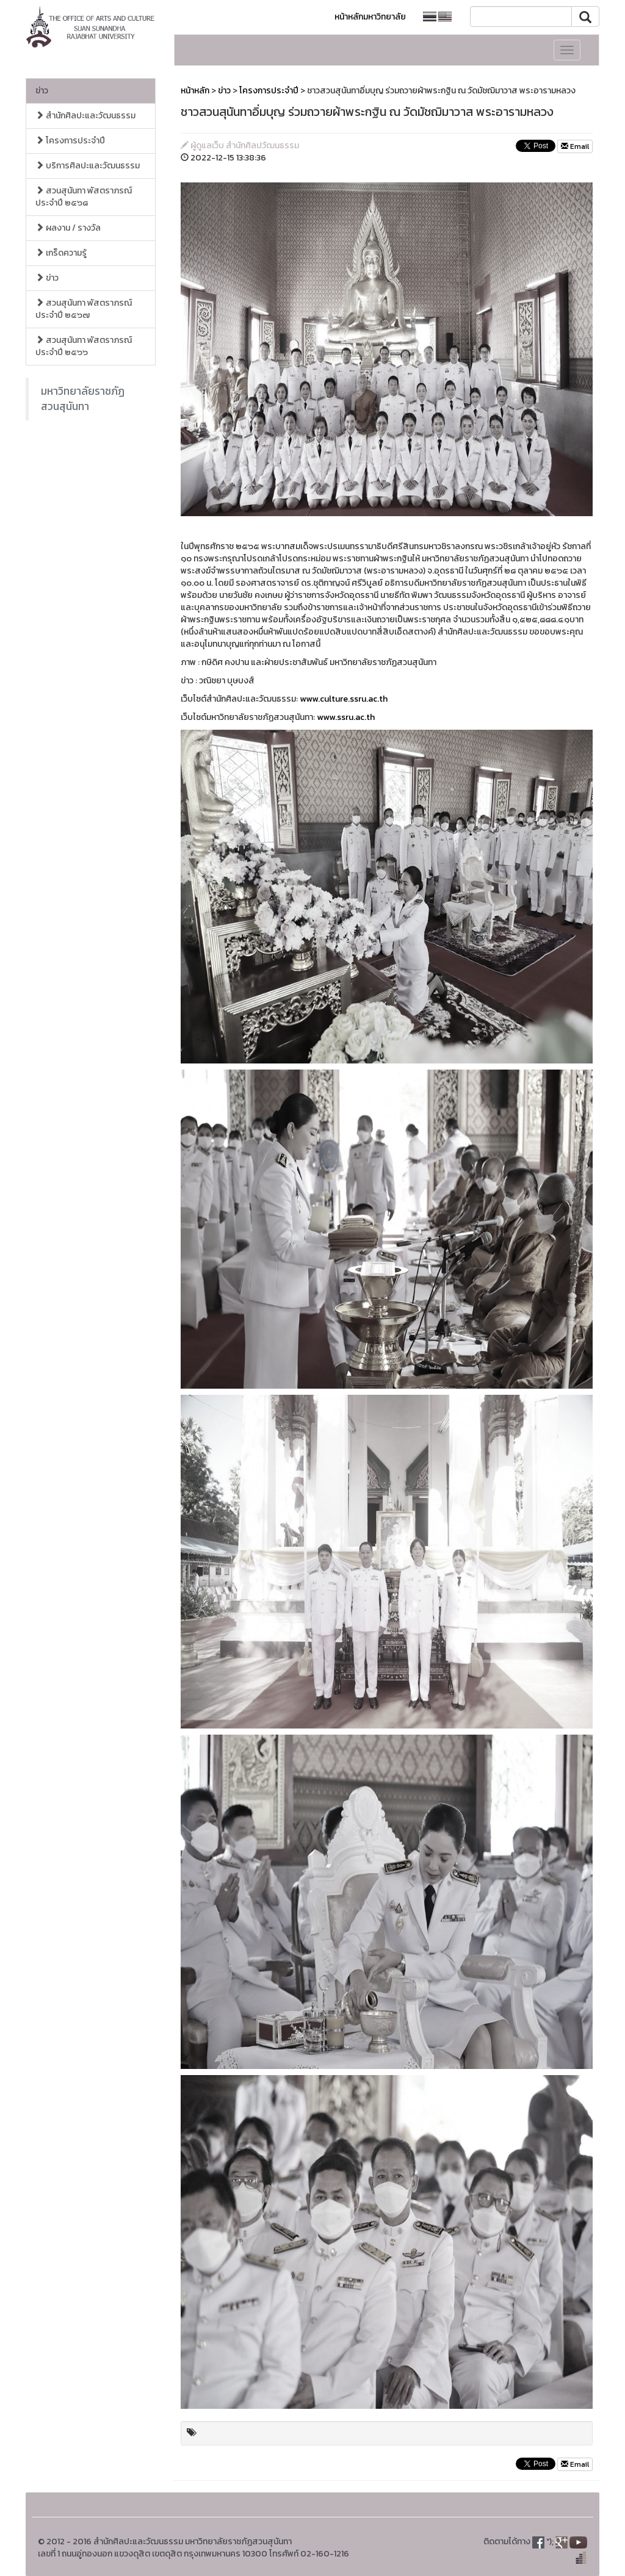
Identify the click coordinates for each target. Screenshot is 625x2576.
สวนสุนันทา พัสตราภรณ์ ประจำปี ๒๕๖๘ (83, 196)
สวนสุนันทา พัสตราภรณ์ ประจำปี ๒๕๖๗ (83, 309)
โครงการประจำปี (70, 140)
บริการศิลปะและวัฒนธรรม (87, 165)
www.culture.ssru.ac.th (344, 699)
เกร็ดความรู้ (61, 252)
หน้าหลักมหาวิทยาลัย (370, 16)
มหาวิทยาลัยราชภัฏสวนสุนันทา (83, 398)
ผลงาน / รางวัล (68, 227)
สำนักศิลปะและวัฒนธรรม (85, 115)
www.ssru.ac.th (346, 717)
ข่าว (41, 90)
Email (575, 146)
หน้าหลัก (195, 90)
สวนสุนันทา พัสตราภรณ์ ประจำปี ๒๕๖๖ (83, 346)
